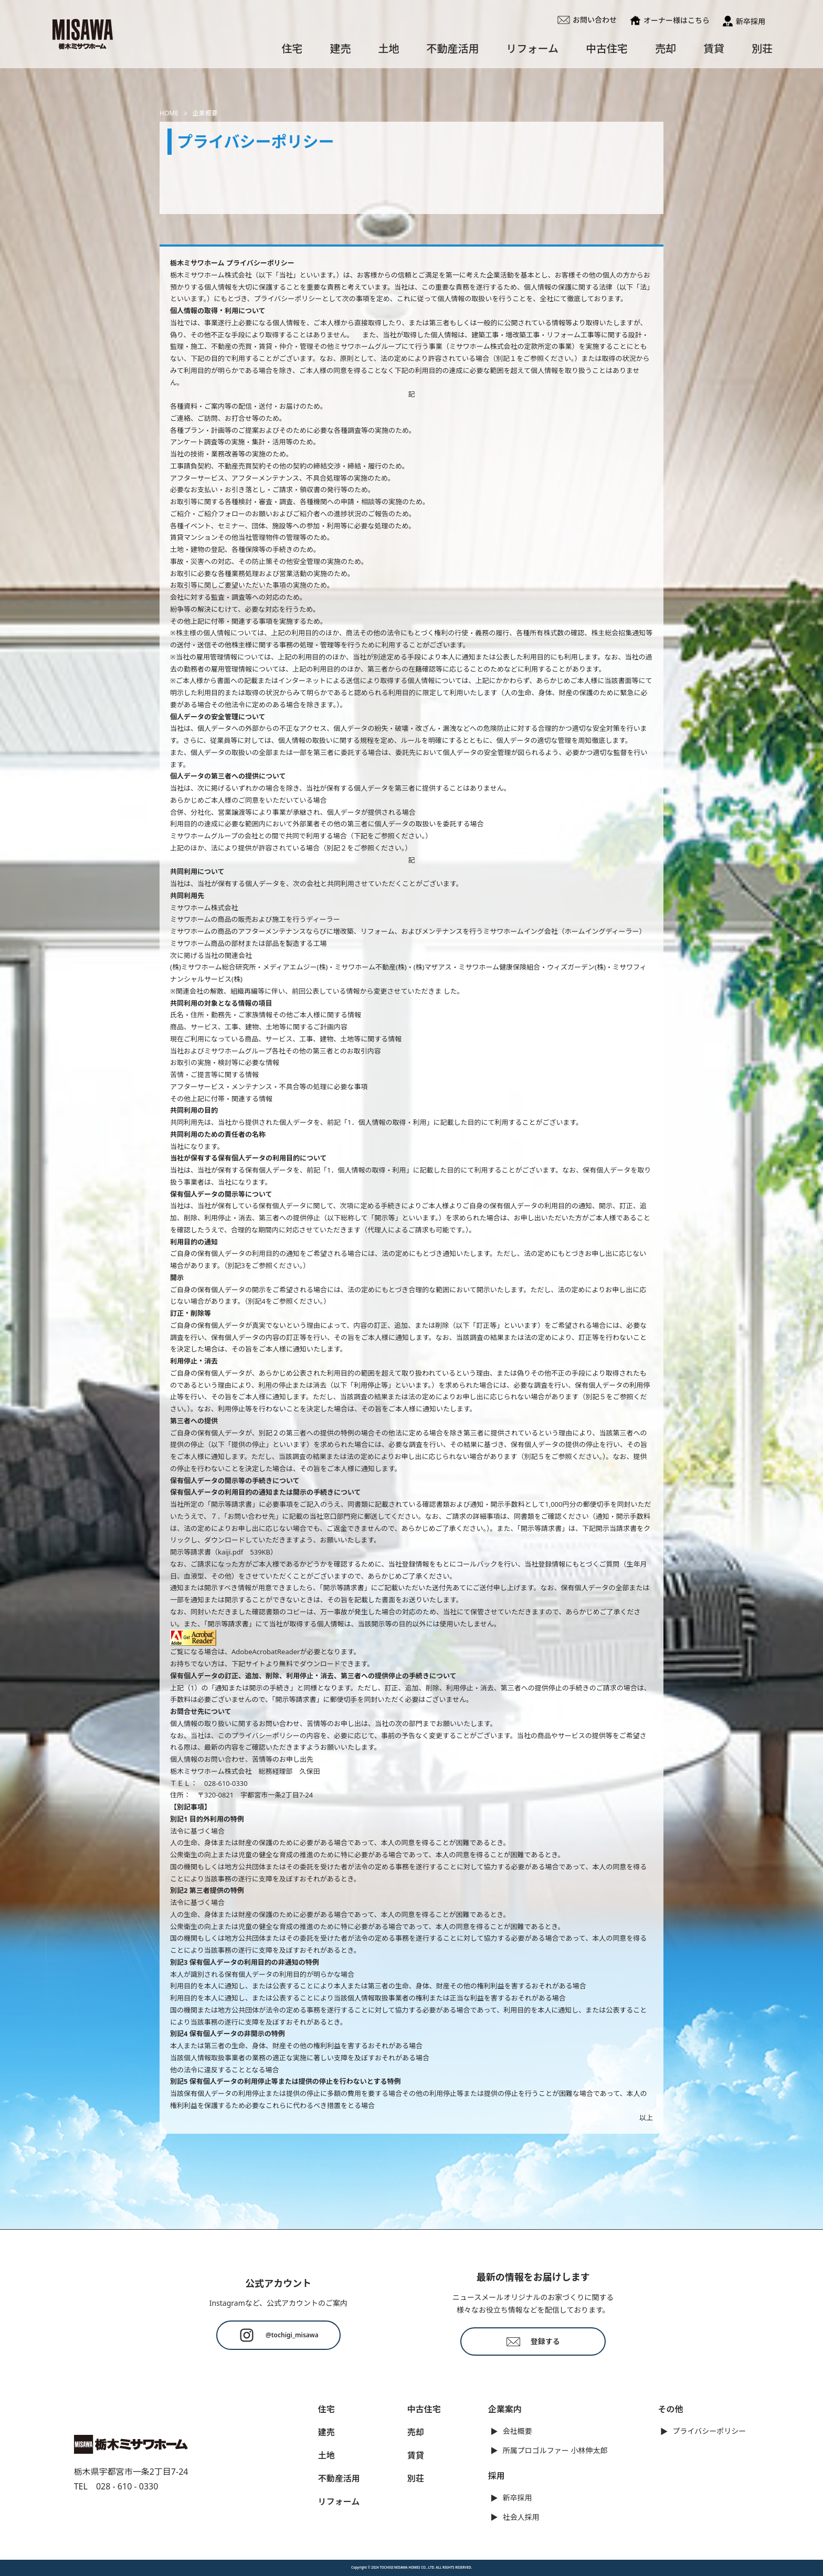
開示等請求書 (190, 1552)
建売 (340, 48)
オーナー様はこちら (670, 20)
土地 (388, 48)
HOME (169, 113)
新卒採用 (744, 21)
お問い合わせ (587, 20)
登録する (533, 2341)
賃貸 (713, 48)
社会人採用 (521, 2517)
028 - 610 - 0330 (127, 2486)
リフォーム (532, 48)
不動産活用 (453, 48)
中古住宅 (607, 48)
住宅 (292, 48)
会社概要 (517, 2431)
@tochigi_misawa (278, 2335)
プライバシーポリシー (709, 2431)
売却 (665, 48)
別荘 (762, 48)
